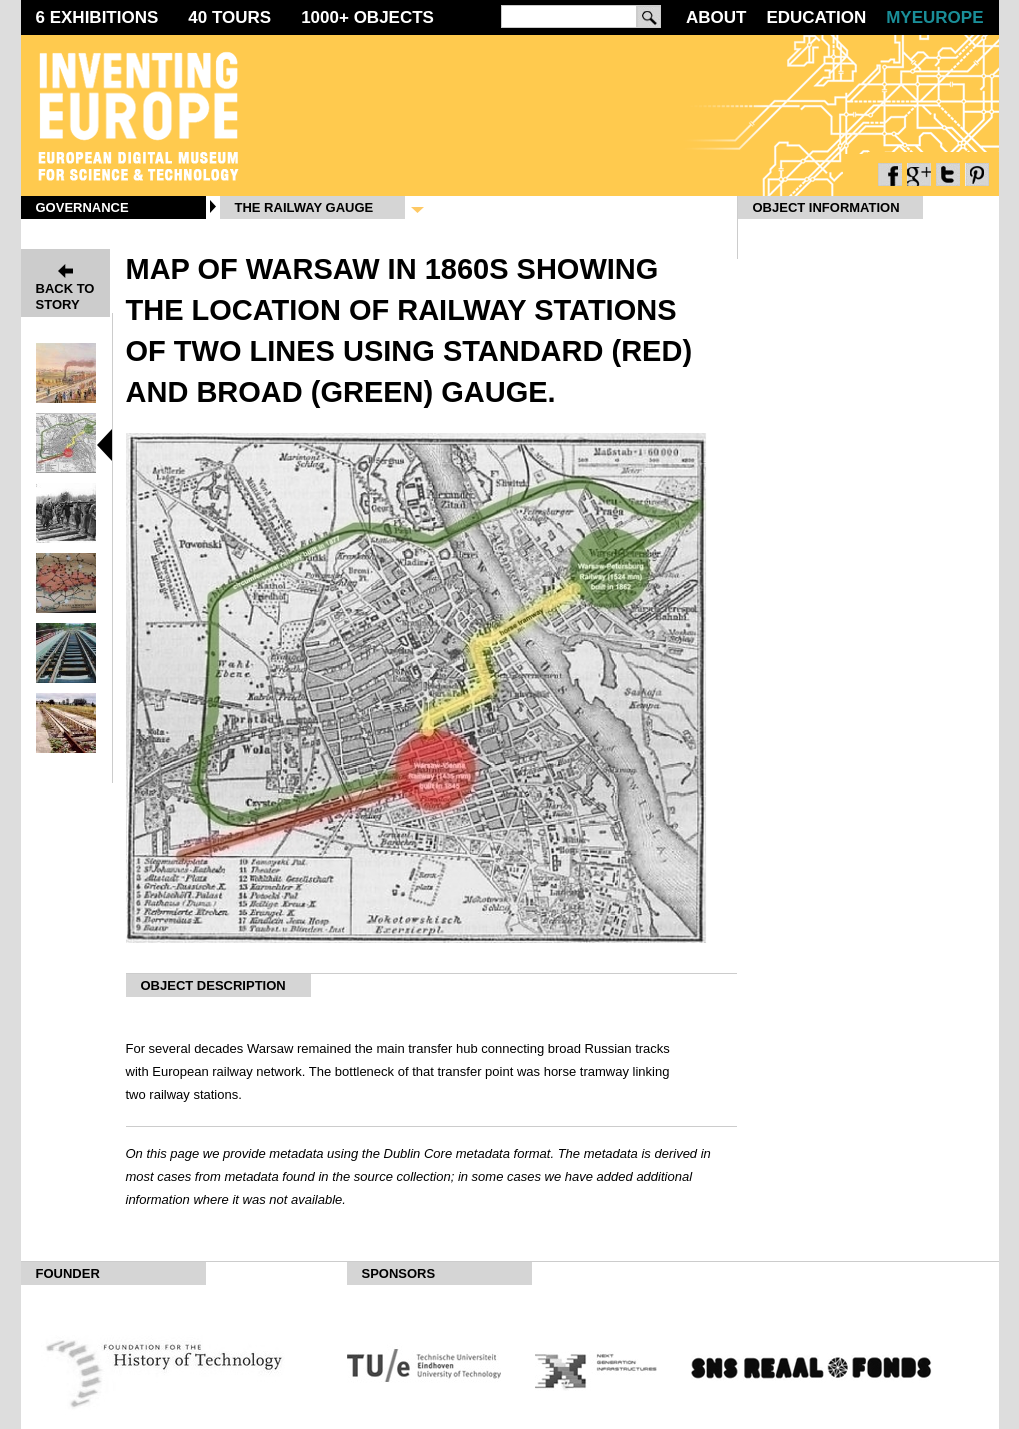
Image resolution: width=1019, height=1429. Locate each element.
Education (816, 17)
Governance (82, 207)
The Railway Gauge (304, 207)
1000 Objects (367, 17)
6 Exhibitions (97, 17)
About (716, 17)
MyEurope (934, 17)
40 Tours (229, 17)
